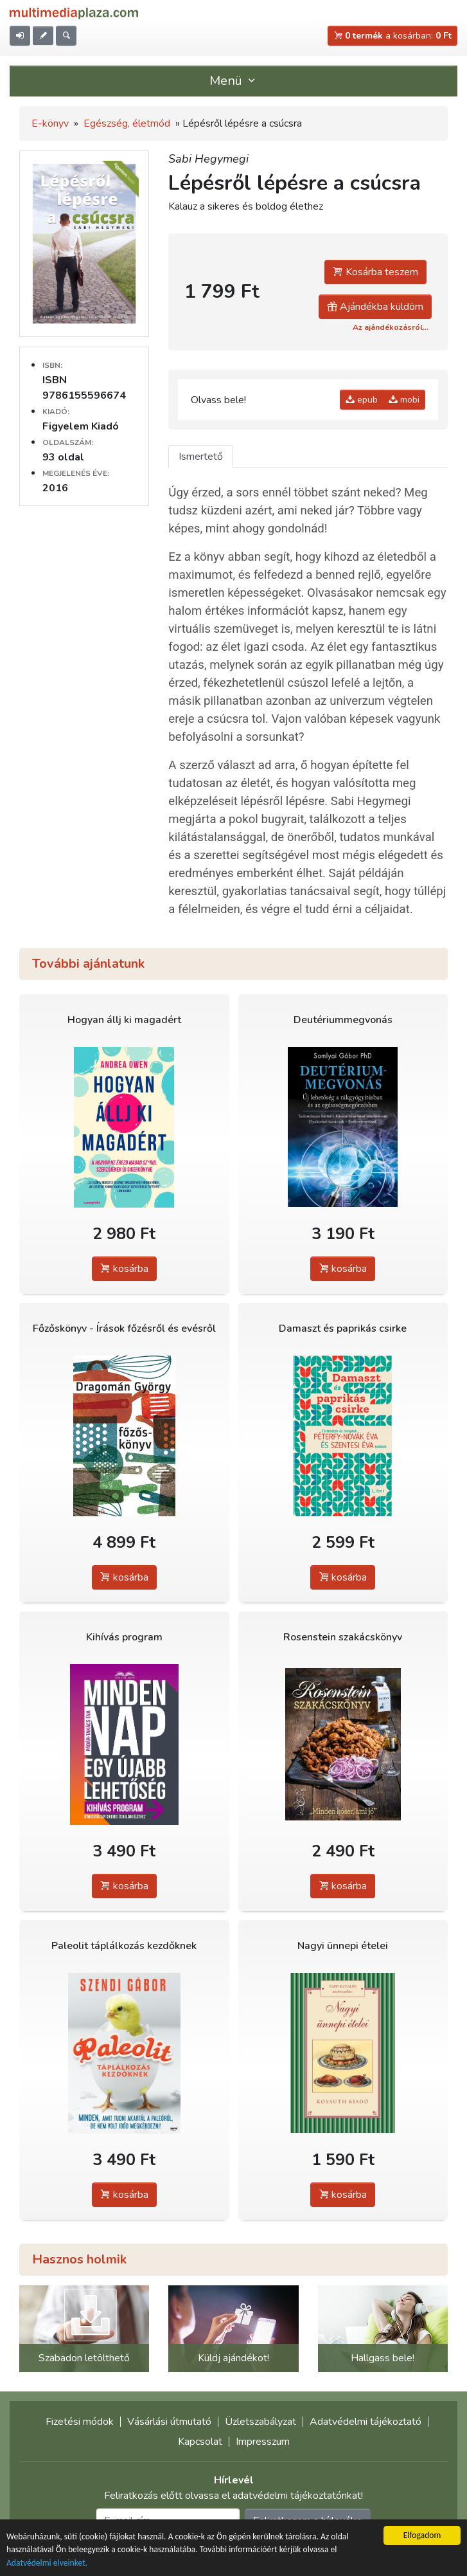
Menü (233, 80)
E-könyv (50, 123)
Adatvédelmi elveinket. (46, 2564)
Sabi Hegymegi (208, 159)
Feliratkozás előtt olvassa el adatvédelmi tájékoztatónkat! (233, 2496)
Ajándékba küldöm (375, 307)
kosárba (124, 1269)
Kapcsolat (200, 2442)
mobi (404, 400)
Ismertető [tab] (201, 456)
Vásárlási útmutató (169, 2422)
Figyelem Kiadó (80, 426)
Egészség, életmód (127, 123)
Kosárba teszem (375, 272)
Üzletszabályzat (260, 2422)
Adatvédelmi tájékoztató (365, 2422)
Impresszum (263, 2442)
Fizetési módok (80, 2422)
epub (362, 400)
